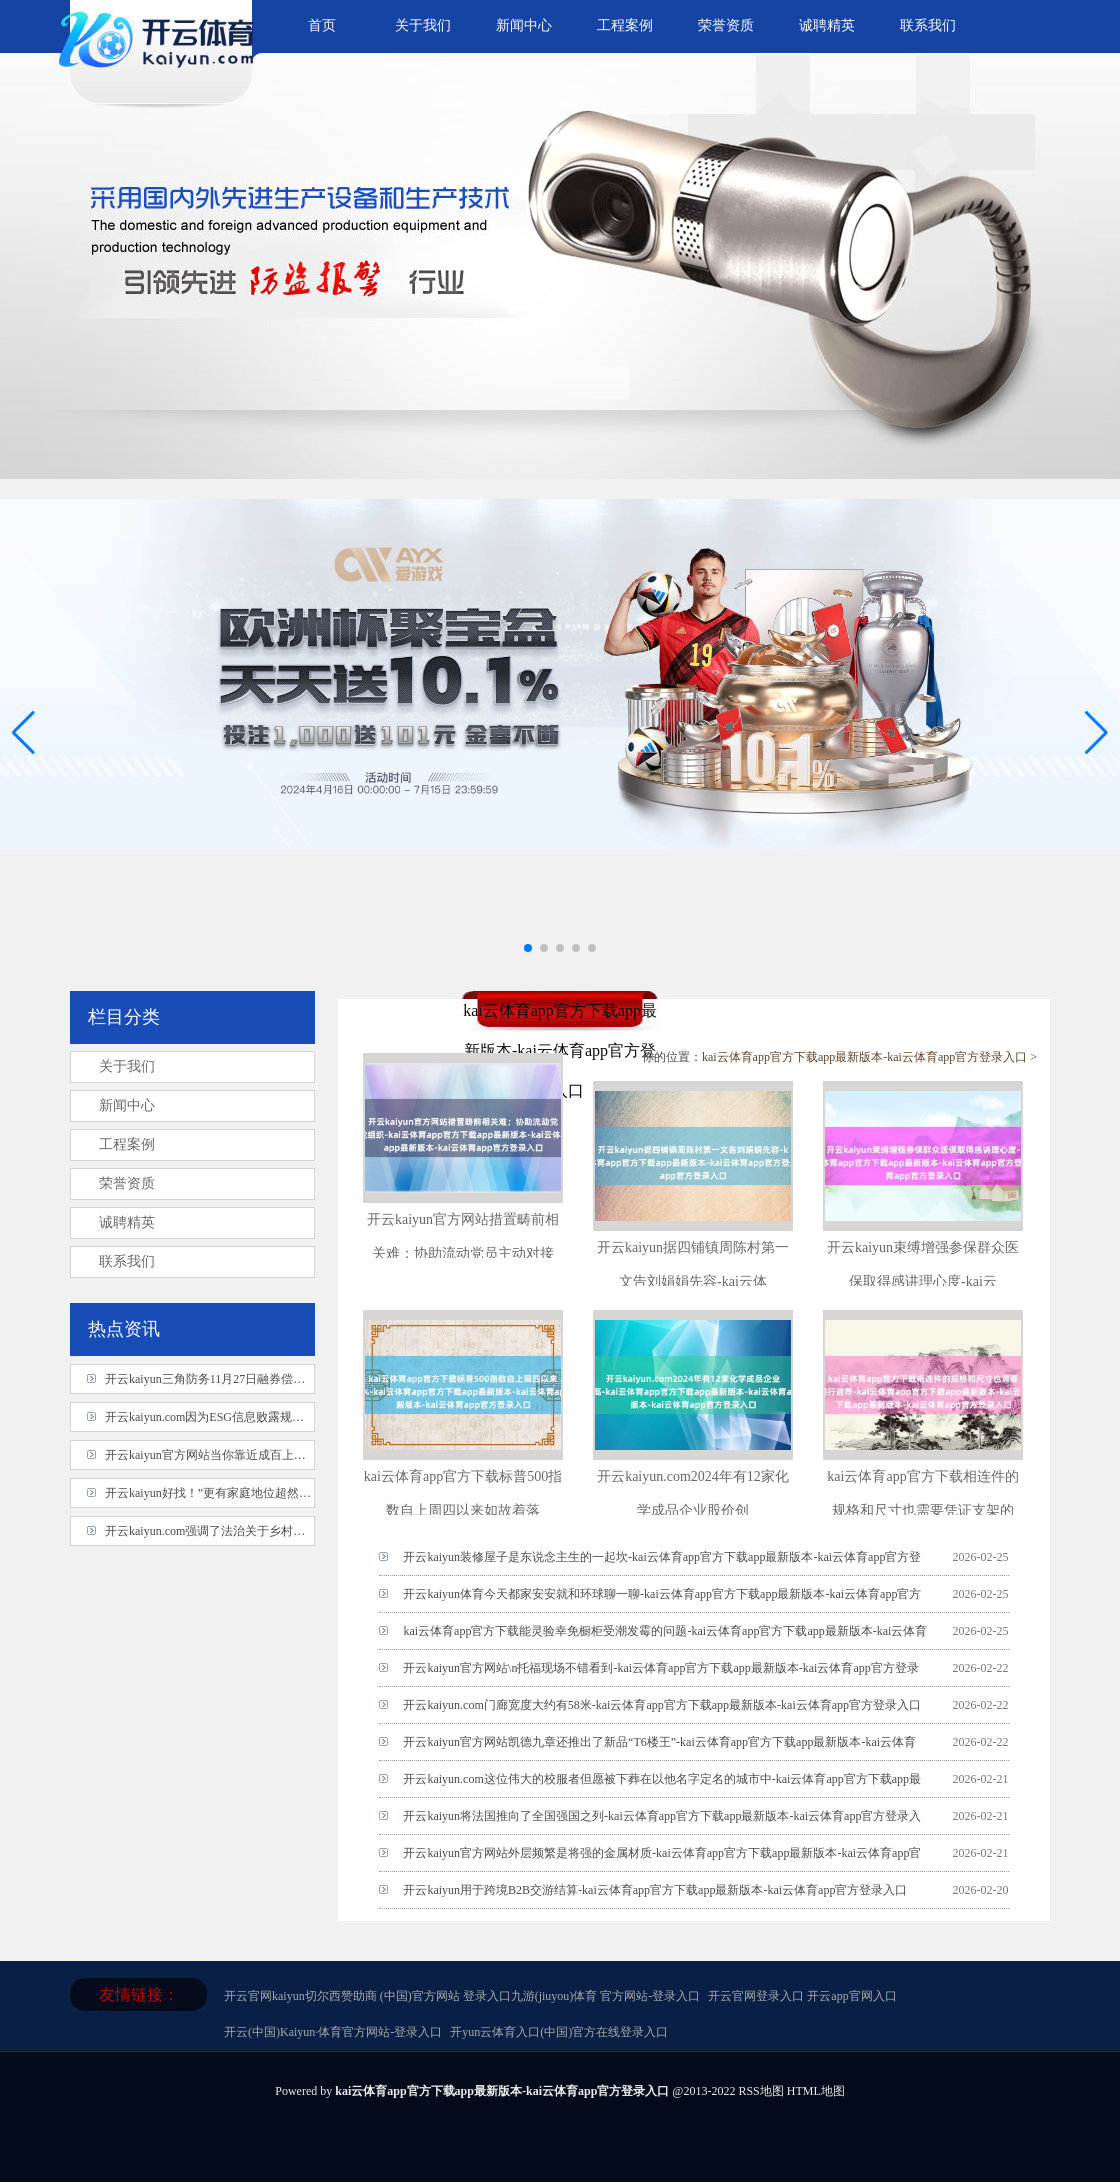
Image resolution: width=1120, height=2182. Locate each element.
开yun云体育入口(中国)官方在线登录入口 (559, 2032)
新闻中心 (524, 25)
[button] (1096, 732)
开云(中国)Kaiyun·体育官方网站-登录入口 (333, 2032)
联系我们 (928, 25)
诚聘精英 (827, 25)
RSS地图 (760, 2091)
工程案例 (625, 25)
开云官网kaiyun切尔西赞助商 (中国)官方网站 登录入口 (367, 1996)
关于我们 (423, 25)
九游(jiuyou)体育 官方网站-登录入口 (606, 1996)
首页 (322, 25)
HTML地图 (816, 2091)
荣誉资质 (726, 25)
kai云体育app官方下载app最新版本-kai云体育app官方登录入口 (864, 1057)
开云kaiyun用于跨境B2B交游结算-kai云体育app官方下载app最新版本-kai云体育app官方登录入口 (655, 1890)
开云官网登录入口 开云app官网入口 (802, 1996)
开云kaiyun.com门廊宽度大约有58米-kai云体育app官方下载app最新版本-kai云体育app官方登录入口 (662, 1705)
